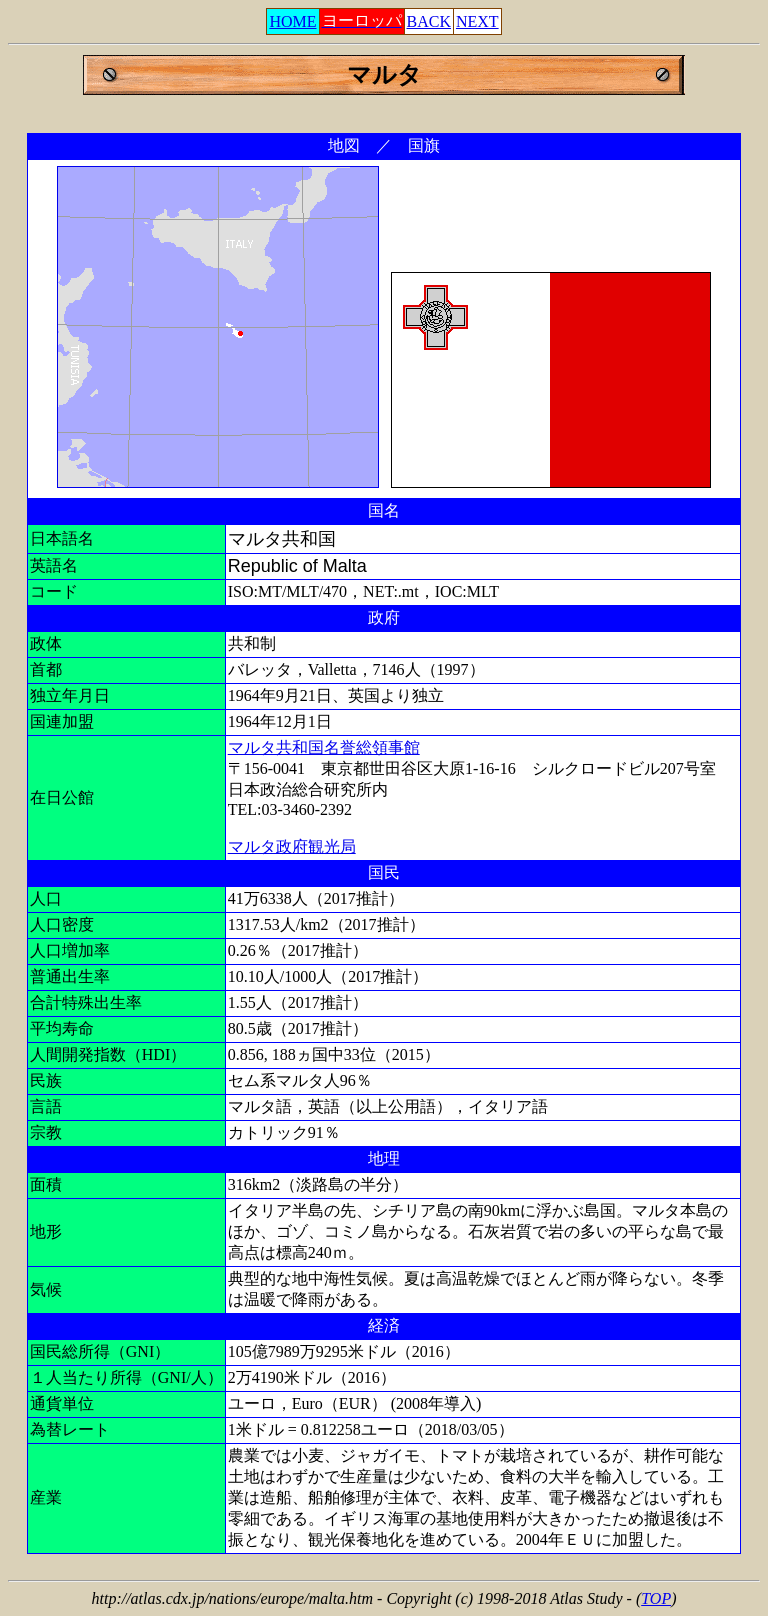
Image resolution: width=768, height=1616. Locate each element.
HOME (292, 21)
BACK (429, 21)
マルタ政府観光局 (292, 846)
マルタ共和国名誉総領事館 (324, 747)
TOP (656, 1598)
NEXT (477, 21)
